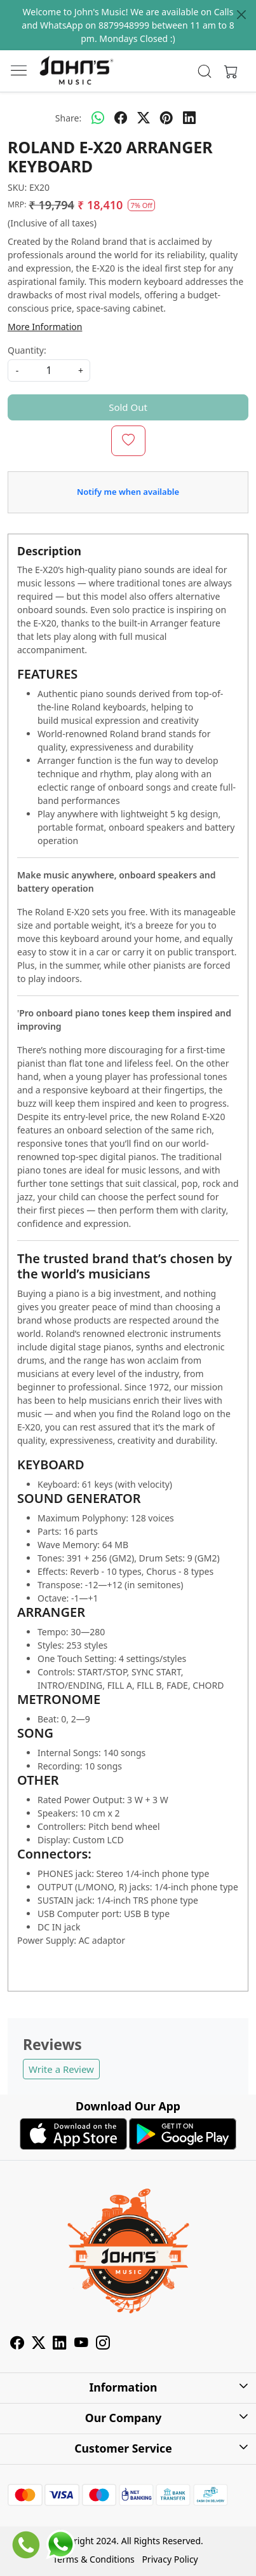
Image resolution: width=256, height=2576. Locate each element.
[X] (38, 2344)
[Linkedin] (59, 2344)
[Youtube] (81, 2344)
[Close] (241, 14)
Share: (68, 118)
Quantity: (27, 350)
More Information (45, 327)
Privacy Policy (170, 2559)
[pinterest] (166, 117)
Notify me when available (128, 491)
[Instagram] (102, 2344)
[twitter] (143, 117)
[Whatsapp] (97, 117)
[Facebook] (17, 2344)
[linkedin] (189, 117)
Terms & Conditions (94, 2559)
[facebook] (120, 117)
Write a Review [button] (61, 2069)
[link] (204, 71)
